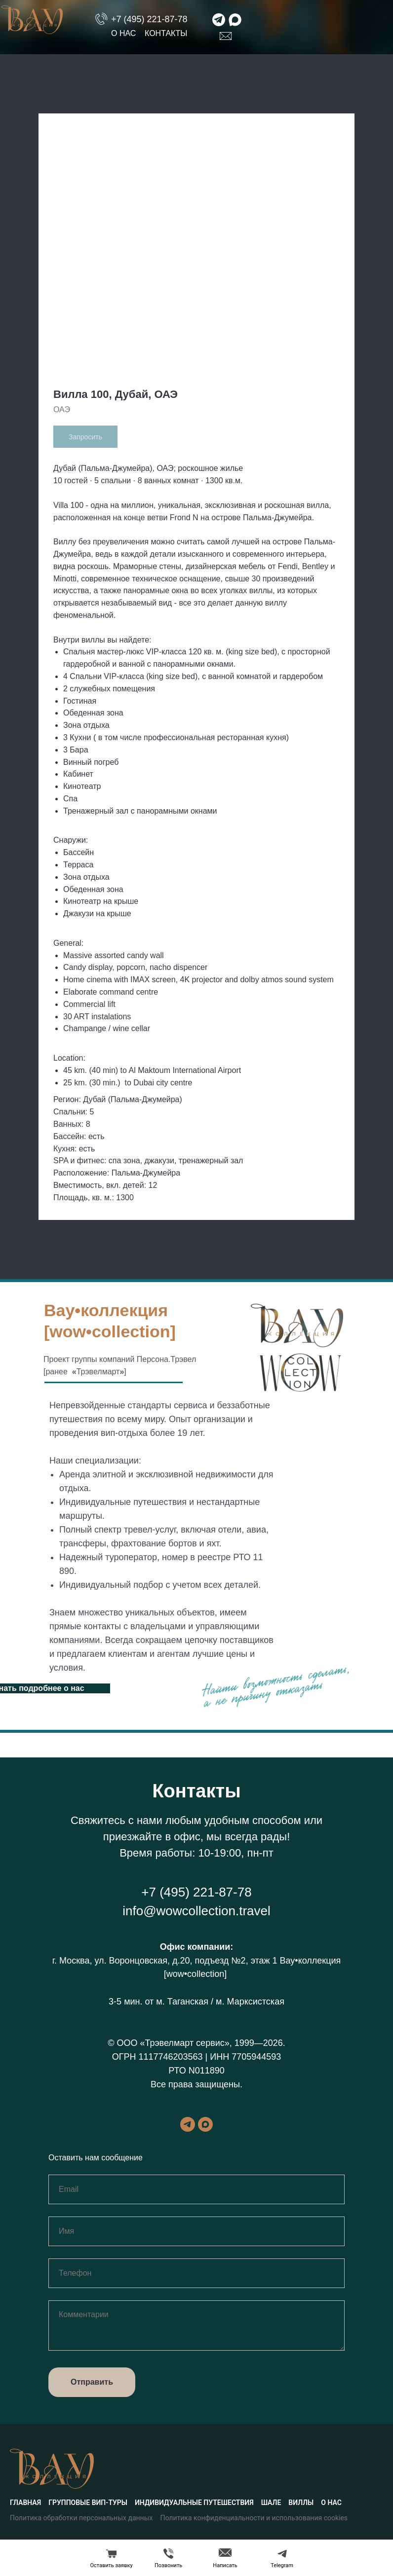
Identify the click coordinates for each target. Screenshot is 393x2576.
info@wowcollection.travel (196, 1910)
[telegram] (187, 2124)
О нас (123, 33)
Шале (271, 2502)
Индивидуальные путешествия (194, 2502)
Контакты (166, 33)
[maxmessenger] (205, 2124)
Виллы (301, 2502)
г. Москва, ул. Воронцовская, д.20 (121, 1961)
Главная (25, 2502)
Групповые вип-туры (87, 2502)
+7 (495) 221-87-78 (149, 19)
